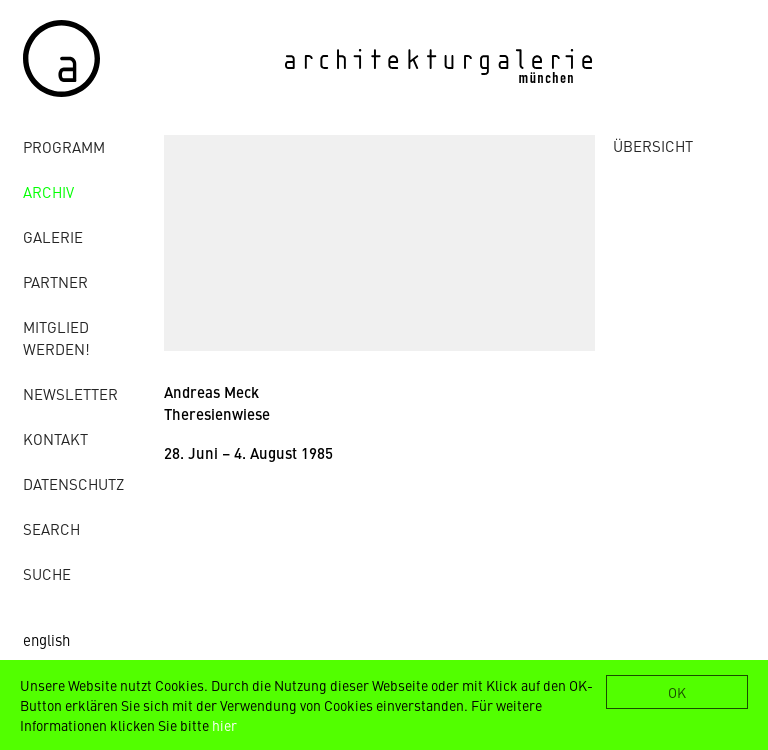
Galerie (53, 236)
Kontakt (55, 438)
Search (51, 528)
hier (224, 725)
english (46, 639)
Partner (55, 281)
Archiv (48, 191)
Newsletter (70, 393)
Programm (64, 146)
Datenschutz (73, 483)
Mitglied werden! (56, 337)
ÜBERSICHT (653, 145)
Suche (47, 573)
